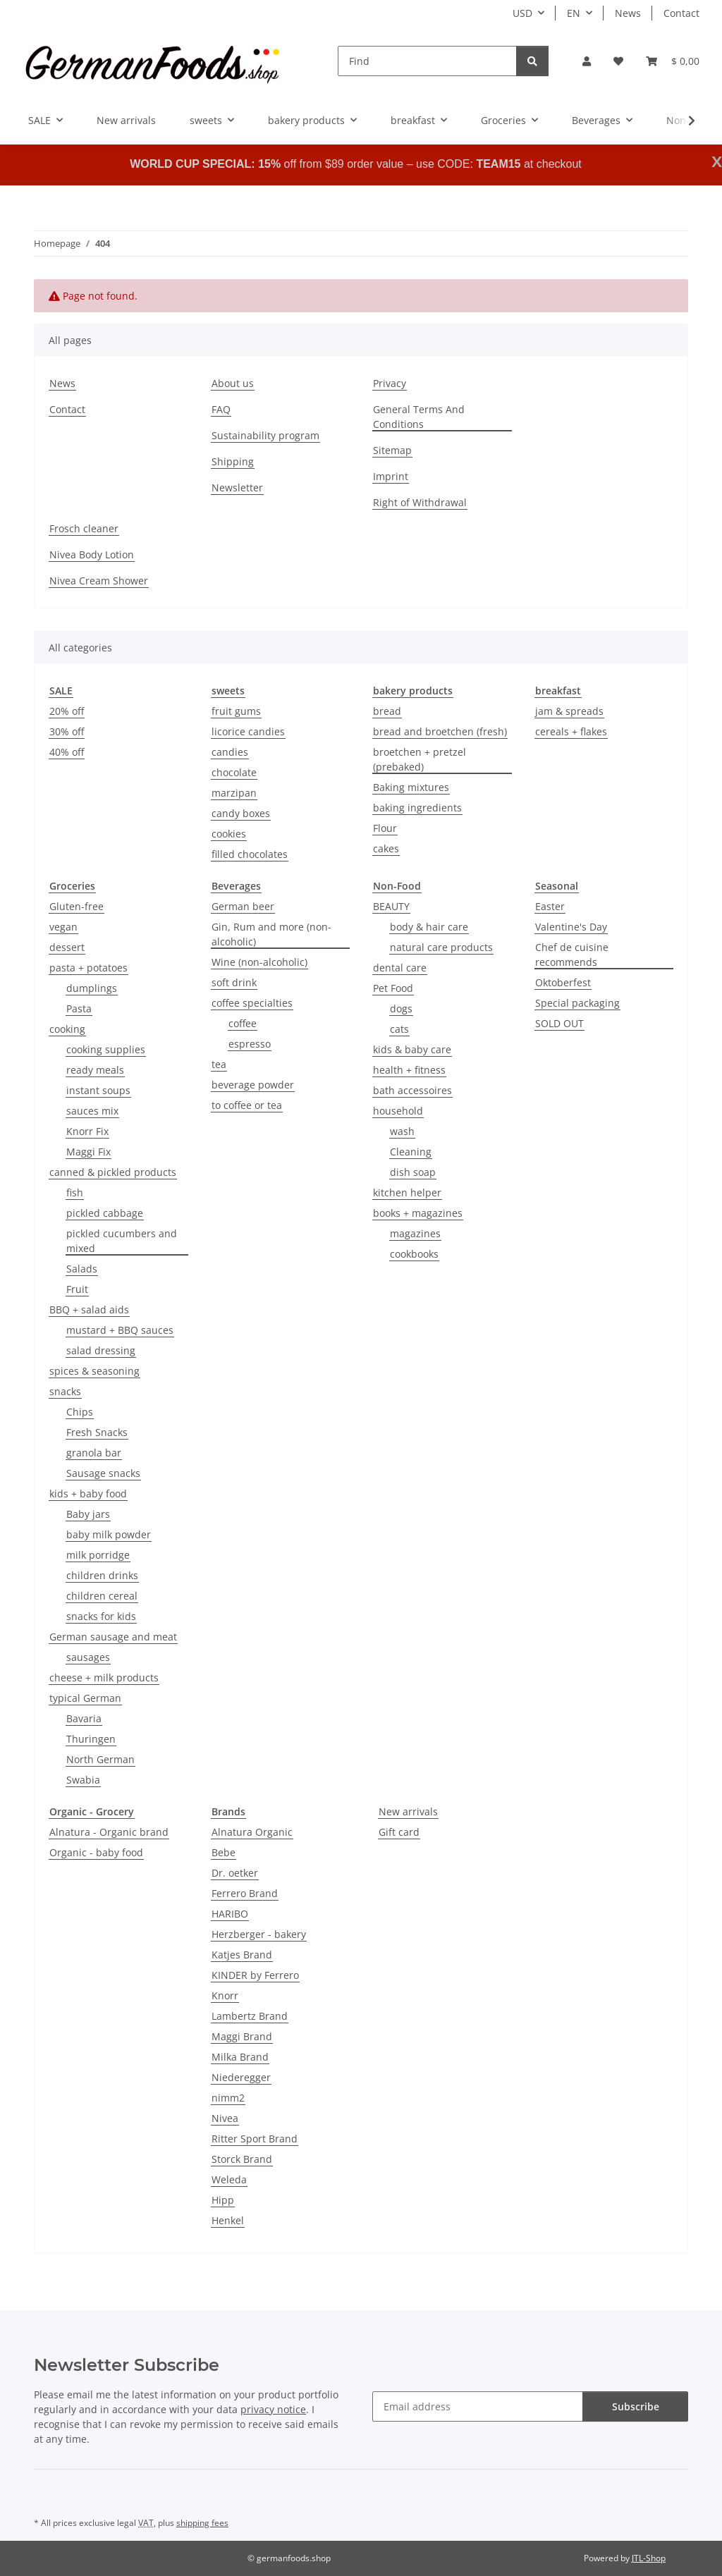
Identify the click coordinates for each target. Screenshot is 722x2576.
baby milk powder (108, 1534)
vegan (63, 926)
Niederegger (241, 2077)
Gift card (399, 1832)
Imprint (390, 476)
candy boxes (241, 813)
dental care (400, 967)
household (398, 1110)
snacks (65, 1391)
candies (230, 752)
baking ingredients (417, 807)
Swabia (83, 1779)
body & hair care (429, 926)
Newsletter (237, 487)
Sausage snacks (103, 1473)
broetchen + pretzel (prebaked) (419, 759)
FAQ (221, 409)
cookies (229, 833)
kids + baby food (88, 1493)
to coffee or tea (247, 1105)
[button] (586, 61)
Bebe (223, 1852)
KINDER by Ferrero (255, 1975)
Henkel (228, 2220)
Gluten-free (76, 906)
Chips (79, 1411)
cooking (67, 1029)
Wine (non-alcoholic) (259, 962)
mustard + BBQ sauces (119, 1330)
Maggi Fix (88, 1151)
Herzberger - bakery (259, 1934)
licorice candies (248, 731)
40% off (66, 752)
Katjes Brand (242, 1954)
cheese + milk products (104, 1677)
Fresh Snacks (97, 1432)
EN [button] (573, 13)
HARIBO (230, 1913)
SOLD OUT (559, 1023)
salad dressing (100, 1350)
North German (100, 1759)
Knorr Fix (87, 1131)
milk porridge (98, 1555)
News (628, 13)
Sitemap (392, 450)
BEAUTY (391, 906)
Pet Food (393, 988)
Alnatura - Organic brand (109, 1832)
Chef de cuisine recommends (571, 954)
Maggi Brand (242, 2036)
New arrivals (408, 1811)
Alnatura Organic (252, 1832)
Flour (385, 828)
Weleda (229, 2179)
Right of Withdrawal (420, 502)
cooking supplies (105, 1049)
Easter (550, 906)
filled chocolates (250, 854)
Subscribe (635, 2406)
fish (74, 1192)
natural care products (441, 947)
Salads (81, 1268)
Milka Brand (240, 2056)
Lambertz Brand (250, 2016)
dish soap (413, 1172)
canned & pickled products (112, 1172)
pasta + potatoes (88, 967)
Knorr (225, 1995)
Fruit (77, 1289)
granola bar (93, 1452)
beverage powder (253, 1084)
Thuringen (91, 1739)
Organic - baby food (96, 1852)
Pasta (79, 1008)
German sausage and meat (113, 1636)
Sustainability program (265, 435)
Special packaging (577, 1003)
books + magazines (418, 1213)
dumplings (91, 988)
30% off (66, 731)
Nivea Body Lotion (91, 554)
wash (402, 1131)
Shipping (233, 461)
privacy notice (273, 2409)
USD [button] (522, 13)
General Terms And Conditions (419, 417)
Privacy (389, 383)
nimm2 (228, 2097)
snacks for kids (101, 1616)
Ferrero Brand (245, 1893)
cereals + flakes (571, 731)
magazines (415, 1233)
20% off (66, 711)
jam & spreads (569, 711)
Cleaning (411, 1151)
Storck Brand (242, 2159)
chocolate (234, 772)
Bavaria (84, 1718)
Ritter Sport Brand (255, 2138)
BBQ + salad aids (89, 1309)
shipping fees (202, 2523)
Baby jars (88, 1514)
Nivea (225, 2118)
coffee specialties (252, 1003)
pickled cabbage (104, 1213)
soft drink (234, 982)
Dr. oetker (235, 1872)
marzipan (234, 792)
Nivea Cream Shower (98, 580)
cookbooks (414, 1254)
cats (399, 1029)
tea (219, 1064)
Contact (681, 13)
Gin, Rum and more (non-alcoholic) (271, 934)
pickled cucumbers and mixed (121, 1241)
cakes (386, 848)
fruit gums (236, 711)
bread (387, 711)
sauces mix (92, 1110)
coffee (242, 1023)
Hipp (223, 2200)
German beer (243, 906)
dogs (401, 1008)
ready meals (95, 1070)
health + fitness (409, 1070)
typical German (85, 1698)
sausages (88, 1657)
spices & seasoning (94, 1371)
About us (233, 383)
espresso (249, 1043)
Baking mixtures (411, 787)
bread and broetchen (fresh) (440, 731)
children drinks (102, 1575)
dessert (67, 947)
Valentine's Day (571, 926)
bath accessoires (412, 1090)
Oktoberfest (563, 982)
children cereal (101, 1595)
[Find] (427, 61)
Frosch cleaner (83, 528)
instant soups (98, 1090)
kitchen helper (407, 1192)
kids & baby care (412, 1049)
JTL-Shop (649, 2558)
